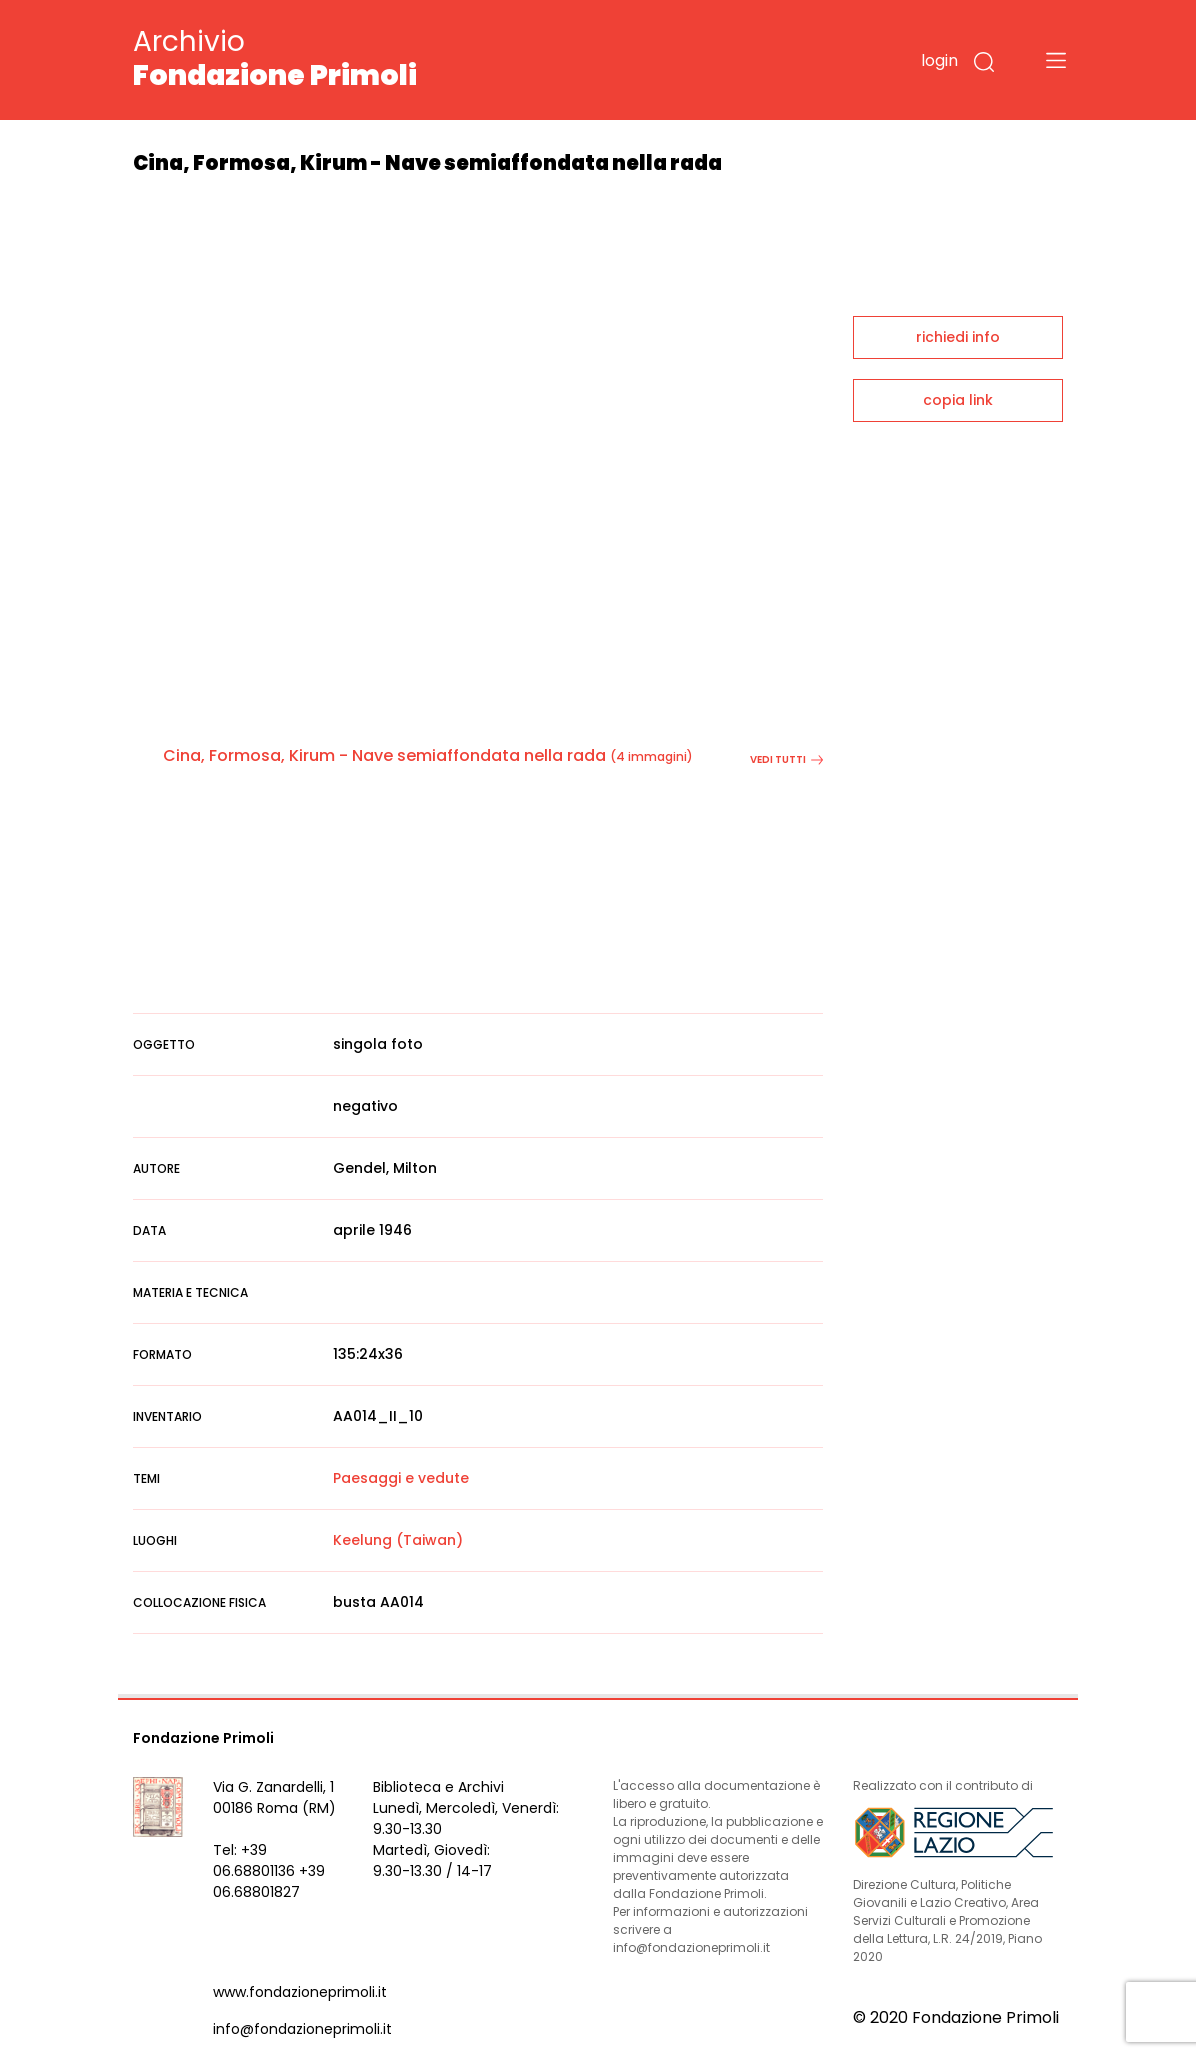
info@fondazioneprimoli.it (302, 2029)
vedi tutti (786, 759)
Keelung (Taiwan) (398, 1540)
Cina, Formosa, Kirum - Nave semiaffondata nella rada (384, 755)
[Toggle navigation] (1056, 60)
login (939, 60)
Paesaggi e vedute (401, 1478)
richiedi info (958, 337)
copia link (958, 400)
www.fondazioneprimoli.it (300, 1992)
